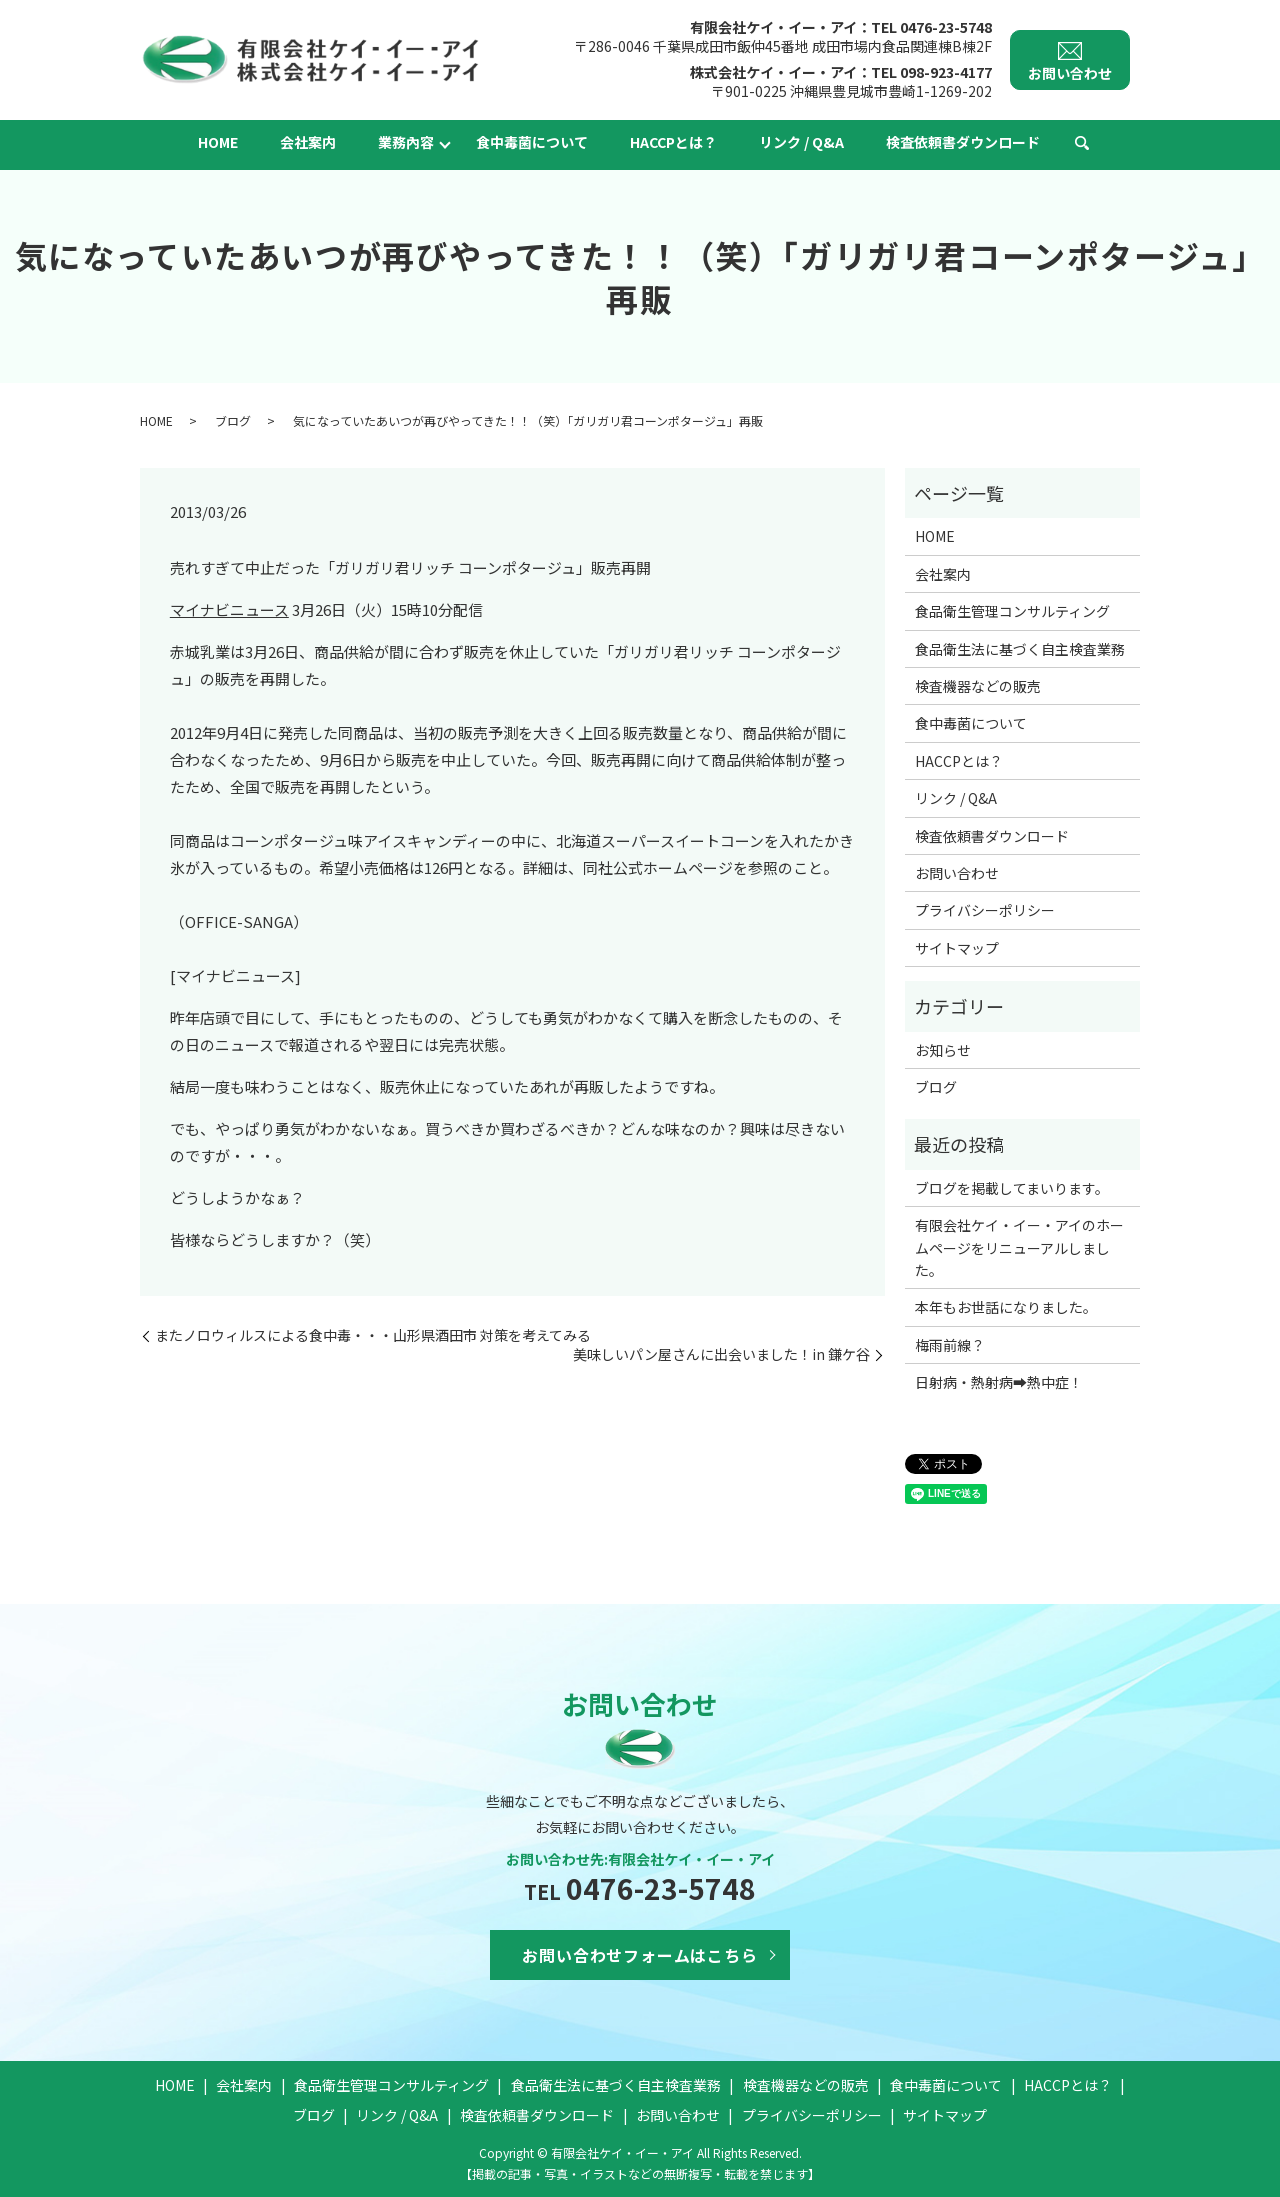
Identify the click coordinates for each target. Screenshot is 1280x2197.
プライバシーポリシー (985, 910)
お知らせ (943, 1050)
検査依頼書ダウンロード (963, 142)
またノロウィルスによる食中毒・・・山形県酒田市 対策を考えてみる (373, 1335)
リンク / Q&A (801, 142)
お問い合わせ (957, 873)
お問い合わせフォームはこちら (639, 1955)
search (1082, 144)
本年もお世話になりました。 (1006, 1307)
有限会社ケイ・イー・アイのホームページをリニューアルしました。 (1019, 1247)
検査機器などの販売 (978, 686)
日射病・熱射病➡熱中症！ (999, 1382)
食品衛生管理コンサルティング (1012, 611)
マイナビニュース (229, 609)
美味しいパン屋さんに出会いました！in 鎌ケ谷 (721, 1354)
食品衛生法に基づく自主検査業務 (1020, 649)
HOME (218, 142)
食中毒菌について (532, 142)
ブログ (233, 420)
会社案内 (308, 142)
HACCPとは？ (673, 142)
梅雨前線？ (950, 1345)
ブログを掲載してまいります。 (1012, 1188)
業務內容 (406, 142)
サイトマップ (957, 948)
